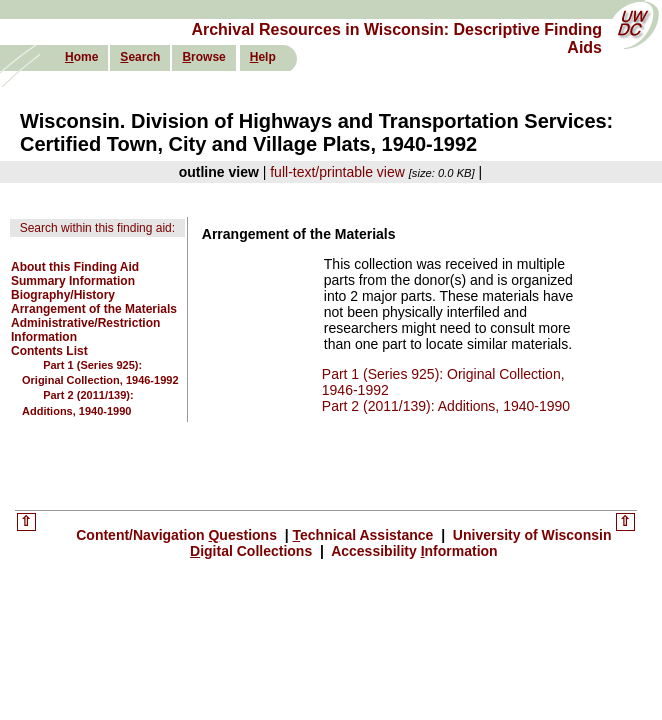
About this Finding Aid (75, 267)
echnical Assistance (365, 535)
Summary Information (73, 281)
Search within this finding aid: (97, 228)
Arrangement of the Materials (94, 309)
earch (140, 57)
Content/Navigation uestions (178, 535)
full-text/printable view (337, 172)
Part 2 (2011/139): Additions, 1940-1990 (446, 406)
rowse (203, 57)
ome (81, 57)
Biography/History (63, 295)
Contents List (49, 351)
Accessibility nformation (413, 551)
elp (263, 57)
